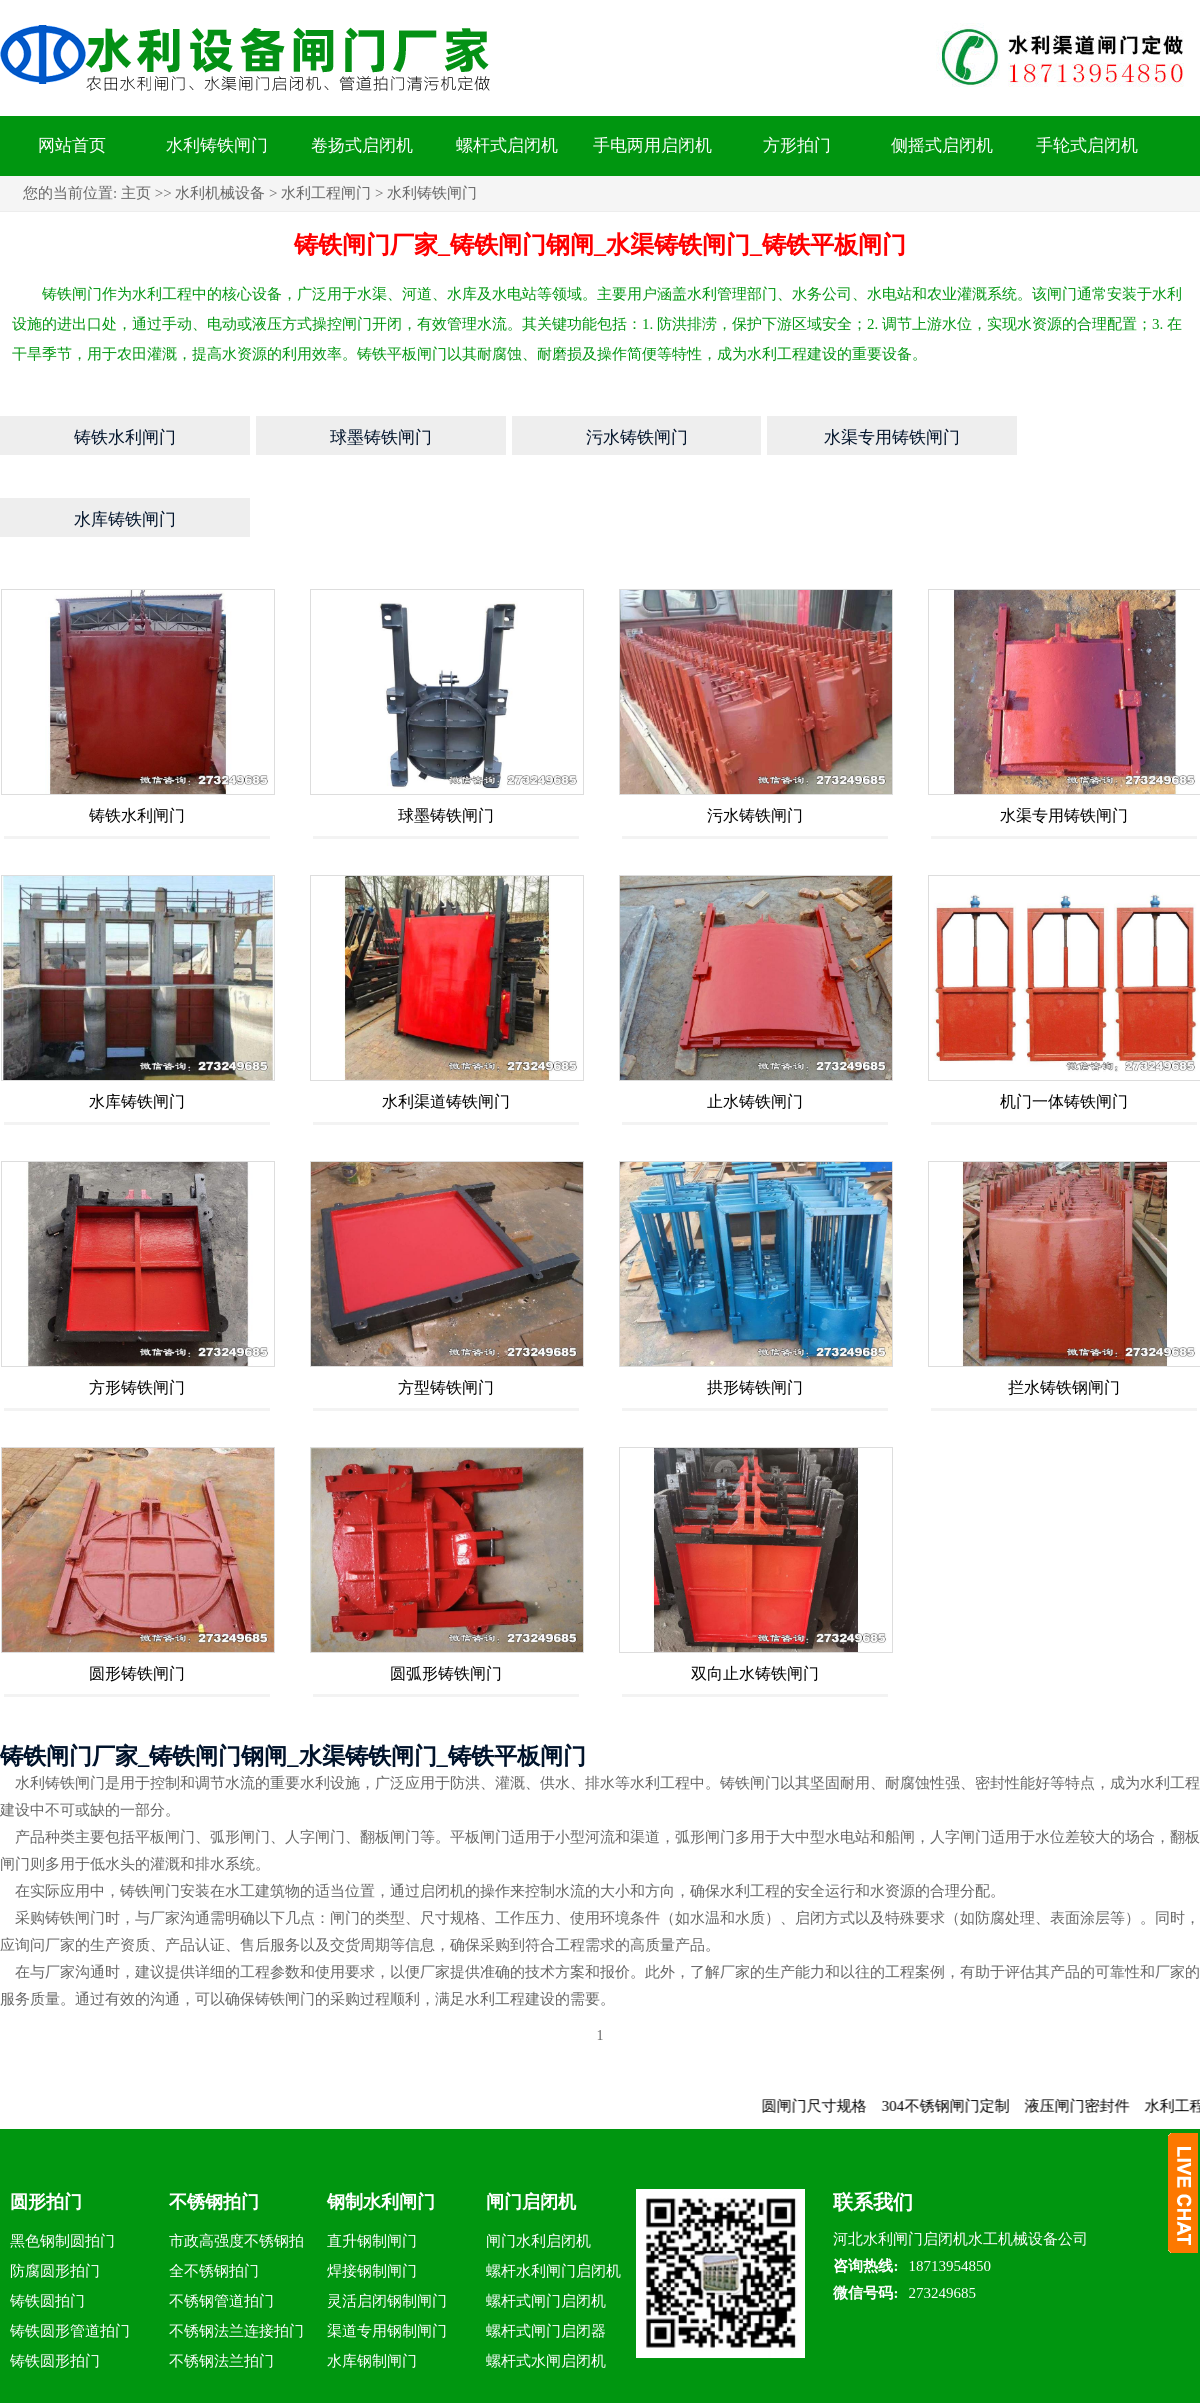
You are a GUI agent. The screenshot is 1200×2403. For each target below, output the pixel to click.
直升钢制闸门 (372, 2168)
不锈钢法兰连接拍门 (236, 2258)
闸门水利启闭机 (538, 2168)
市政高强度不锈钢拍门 (236, 2171)
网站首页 (72, 145)
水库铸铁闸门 (137, 1028)
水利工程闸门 (326, 193)
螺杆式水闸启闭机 (546, 2288)
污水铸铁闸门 (755, 742)
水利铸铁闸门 (217, 145)
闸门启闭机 (531, 2129)
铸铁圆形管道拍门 (70, 2258)
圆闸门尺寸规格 (830, 2033)
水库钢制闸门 (372, 2288)
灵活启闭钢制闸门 (387, 2228)
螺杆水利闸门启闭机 (553, 2198)
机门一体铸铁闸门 (1064, 1028)
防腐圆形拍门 (55, 2198)
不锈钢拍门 (214, 2129)
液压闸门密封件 (1093, 2033)
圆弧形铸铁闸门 (446, 1600)
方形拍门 (797, 145)
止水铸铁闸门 (755, 1028)
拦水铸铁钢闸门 (1064, 1314)
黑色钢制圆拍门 (62, 2168)
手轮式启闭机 (1087, 145)
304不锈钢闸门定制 (962, 2033)
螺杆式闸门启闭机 (546, 2228)
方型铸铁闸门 (446, 1314)
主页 (136, 193)
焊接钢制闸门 (372, 2198)
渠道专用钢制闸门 (387, 2258)
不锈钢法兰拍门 (221, 2288)
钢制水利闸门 (381, 2129)
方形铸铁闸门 (137, 1314)
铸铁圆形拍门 (55, 2288)
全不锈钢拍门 (214, 2198)
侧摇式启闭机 (942, 145)
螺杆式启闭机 (507, 145)
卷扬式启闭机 (362, 145)
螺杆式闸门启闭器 (546, 2258)
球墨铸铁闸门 (446, 742)
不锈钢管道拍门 (221, 2228)
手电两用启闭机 (652, 145)
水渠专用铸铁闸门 (1064, 742)
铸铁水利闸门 (137, 742)
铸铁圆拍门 (47, 2228)
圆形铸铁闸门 (137, 1600)
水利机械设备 (220, 193)
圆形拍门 (46, 2129)
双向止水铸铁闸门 (755, 1600)
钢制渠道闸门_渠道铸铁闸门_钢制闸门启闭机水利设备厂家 (837, 2386)
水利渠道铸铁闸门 (446, 1028)
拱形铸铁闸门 (755, 1314)
